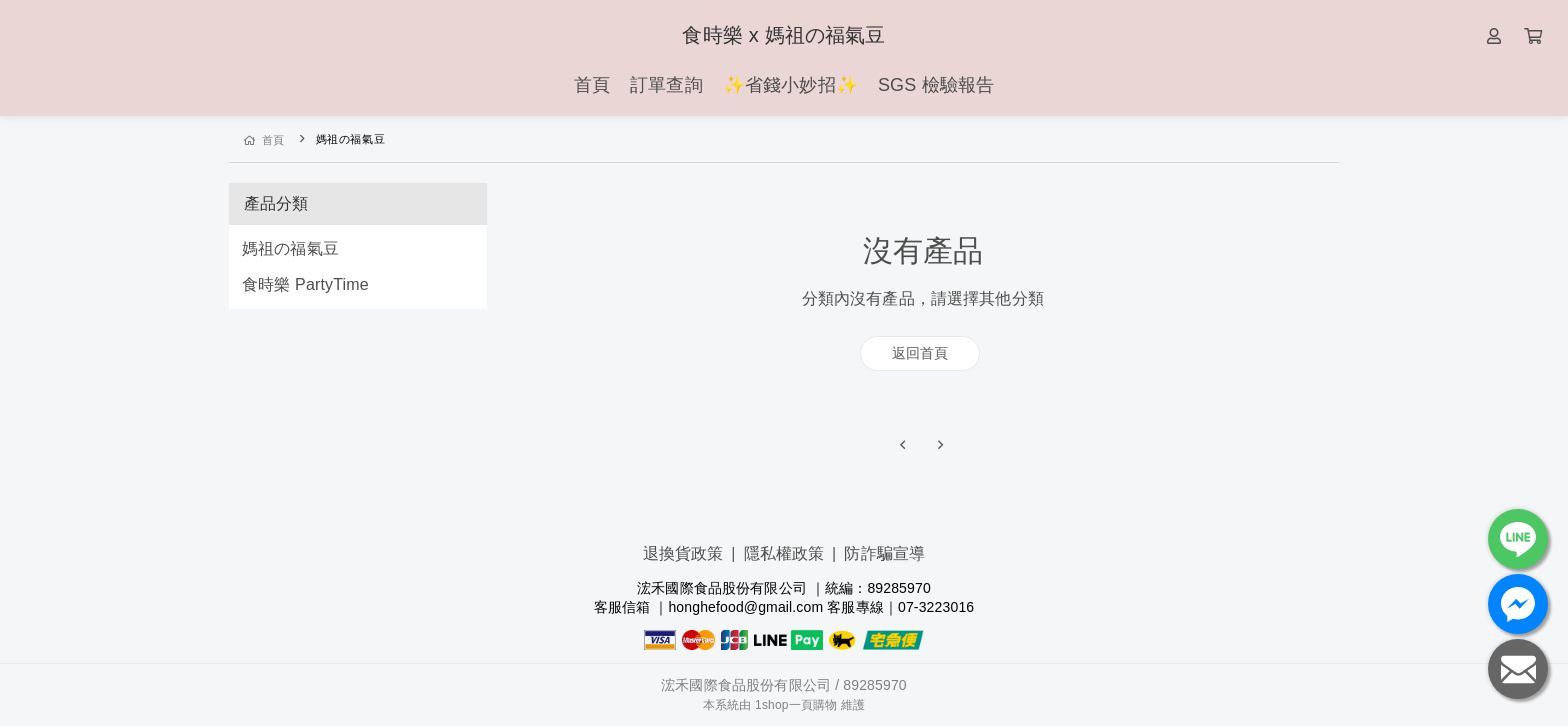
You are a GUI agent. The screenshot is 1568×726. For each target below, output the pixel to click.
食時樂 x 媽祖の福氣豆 (783, 35)
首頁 (264, 140)
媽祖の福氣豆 (290, 248)
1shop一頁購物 (796, 705)
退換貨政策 (683, 553)
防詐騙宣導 (884, 553)
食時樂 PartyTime (305, 284)
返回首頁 (920, 353)
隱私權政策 (784, 553)
